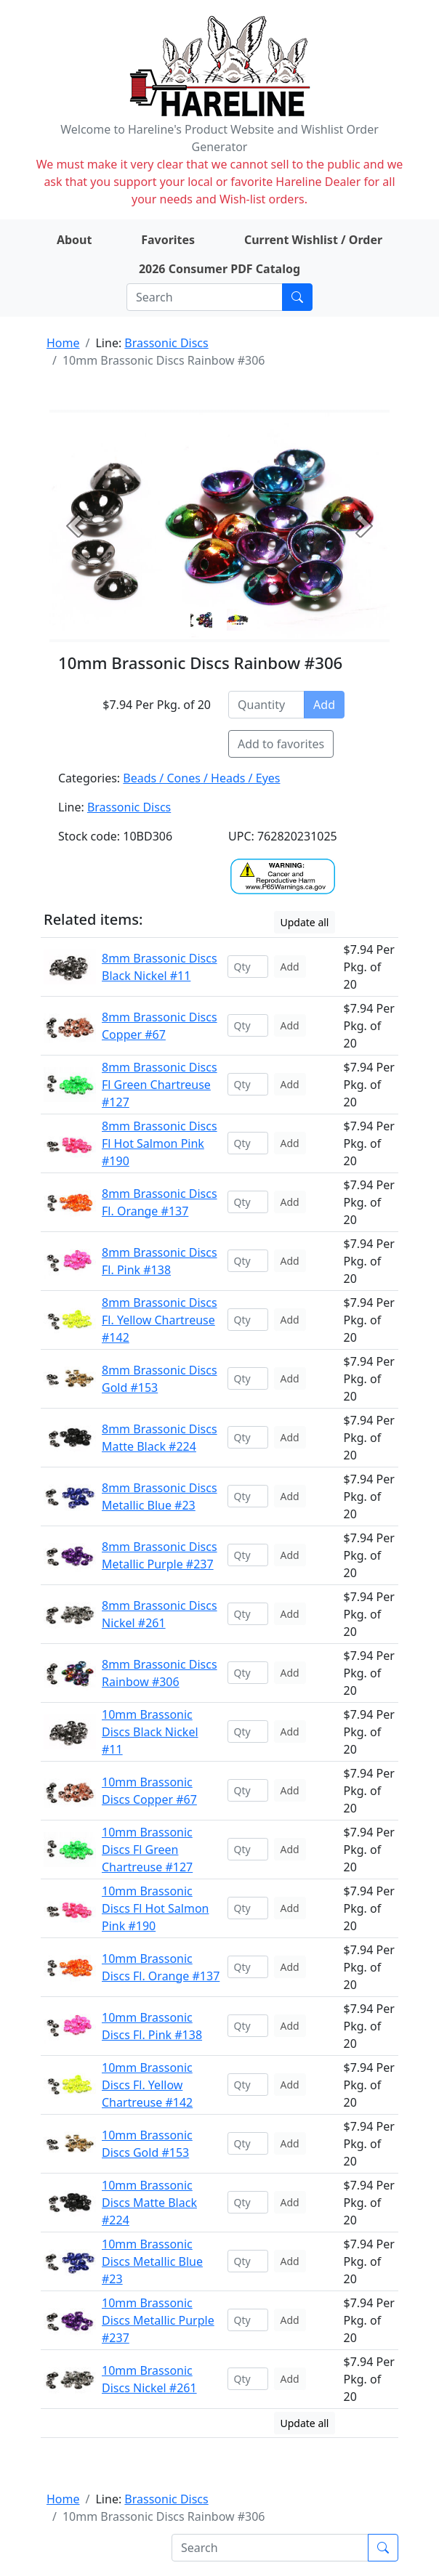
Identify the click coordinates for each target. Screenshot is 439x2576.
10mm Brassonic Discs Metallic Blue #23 (152, 2261)
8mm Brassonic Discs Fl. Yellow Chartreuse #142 (159, 1320)
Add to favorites (281, 744)
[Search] (204, 297)
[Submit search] (297, 297)
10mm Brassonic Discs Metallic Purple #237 (158, 2320)
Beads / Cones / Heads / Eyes (201, 778)
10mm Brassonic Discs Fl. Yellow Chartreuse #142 (147, 2084)
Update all (305, 922)
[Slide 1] (238, 620)
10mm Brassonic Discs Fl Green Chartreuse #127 (147, 1849)
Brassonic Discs (166, 343)
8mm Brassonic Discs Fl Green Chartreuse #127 (159, 1084)
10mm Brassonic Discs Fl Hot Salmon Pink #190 (155, 1908)
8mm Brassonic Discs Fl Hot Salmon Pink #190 (159, 1143)
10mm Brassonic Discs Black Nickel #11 (150, 1731)
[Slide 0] (201, 620)
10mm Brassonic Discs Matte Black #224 (149, 2202)
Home (63, 343)
